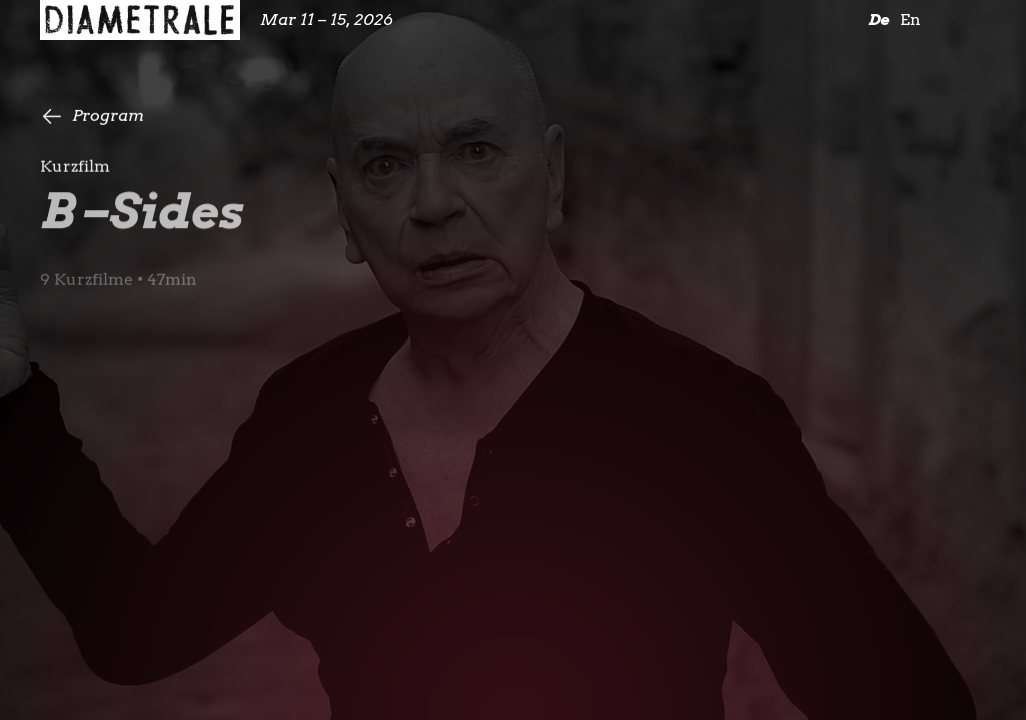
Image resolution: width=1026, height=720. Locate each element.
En (910, 19)
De (878, 19)
